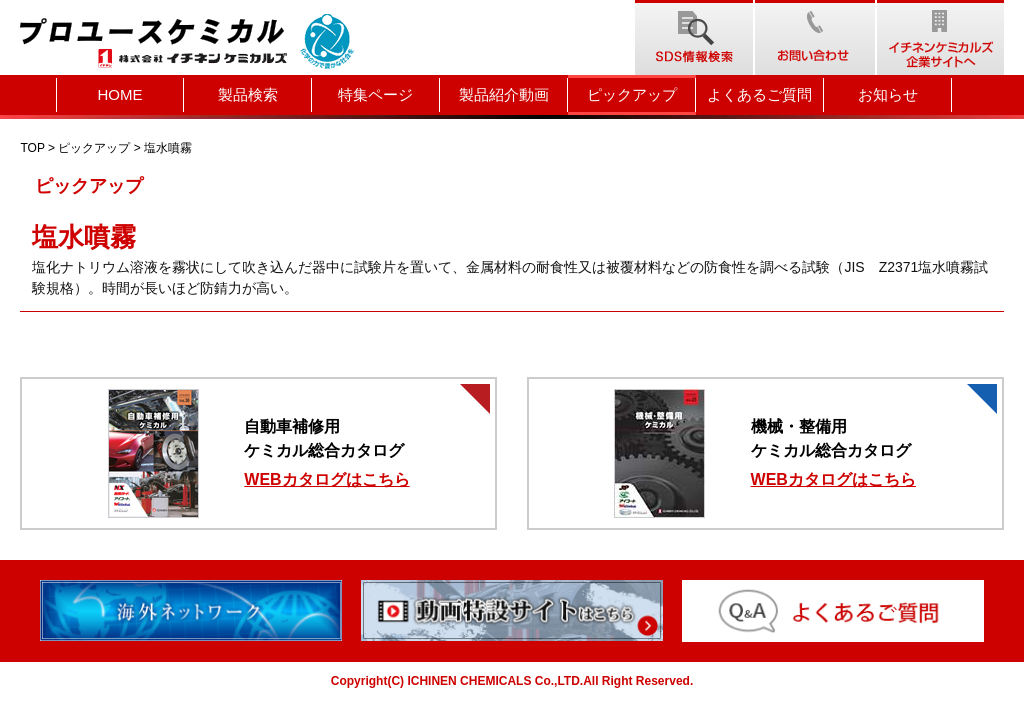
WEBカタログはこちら (326, 479)
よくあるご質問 (759, 94)
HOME (120, 94)
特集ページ (375, 94)
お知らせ (888, 94)
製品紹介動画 (504, 94)
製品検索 (248, 94)
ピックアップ (632, 94)
